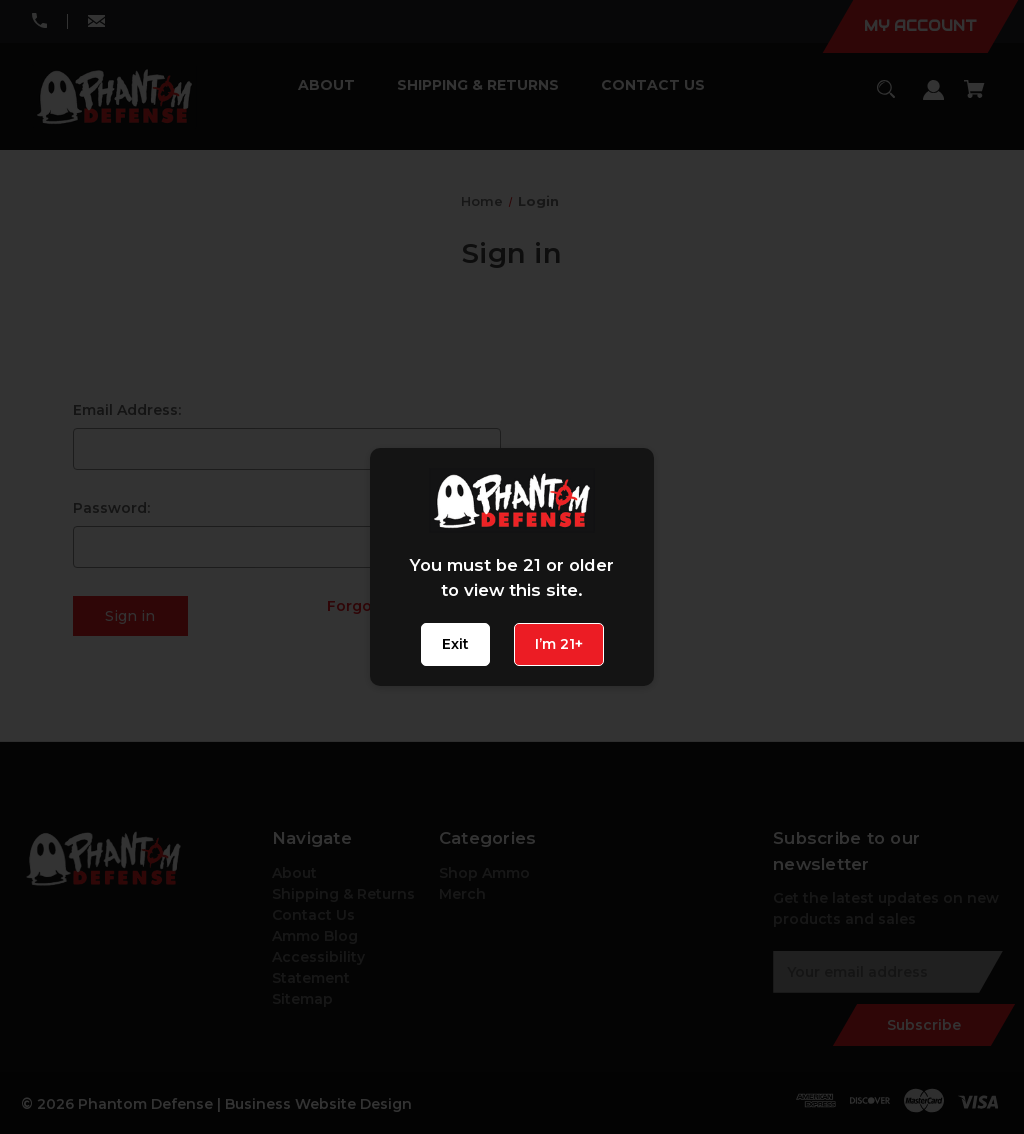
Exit (455, 644)
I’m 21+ (559, 644)
